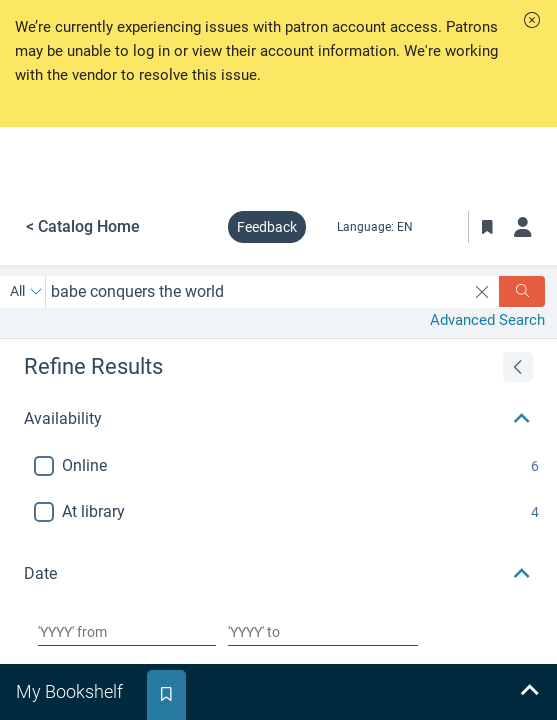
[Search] (522, 291)
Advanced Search (487, 320)
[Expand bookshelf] (529, 692)
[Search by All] (26, 292)
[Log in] (523, 227)
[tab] (71, 692)
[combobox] (256, 291)
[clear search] (482, 292)
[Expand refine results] (518, 367)
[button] (532, 20)
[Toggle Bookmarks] (487, 227)
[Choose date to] (323, 632)
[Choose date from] (127, 632)
